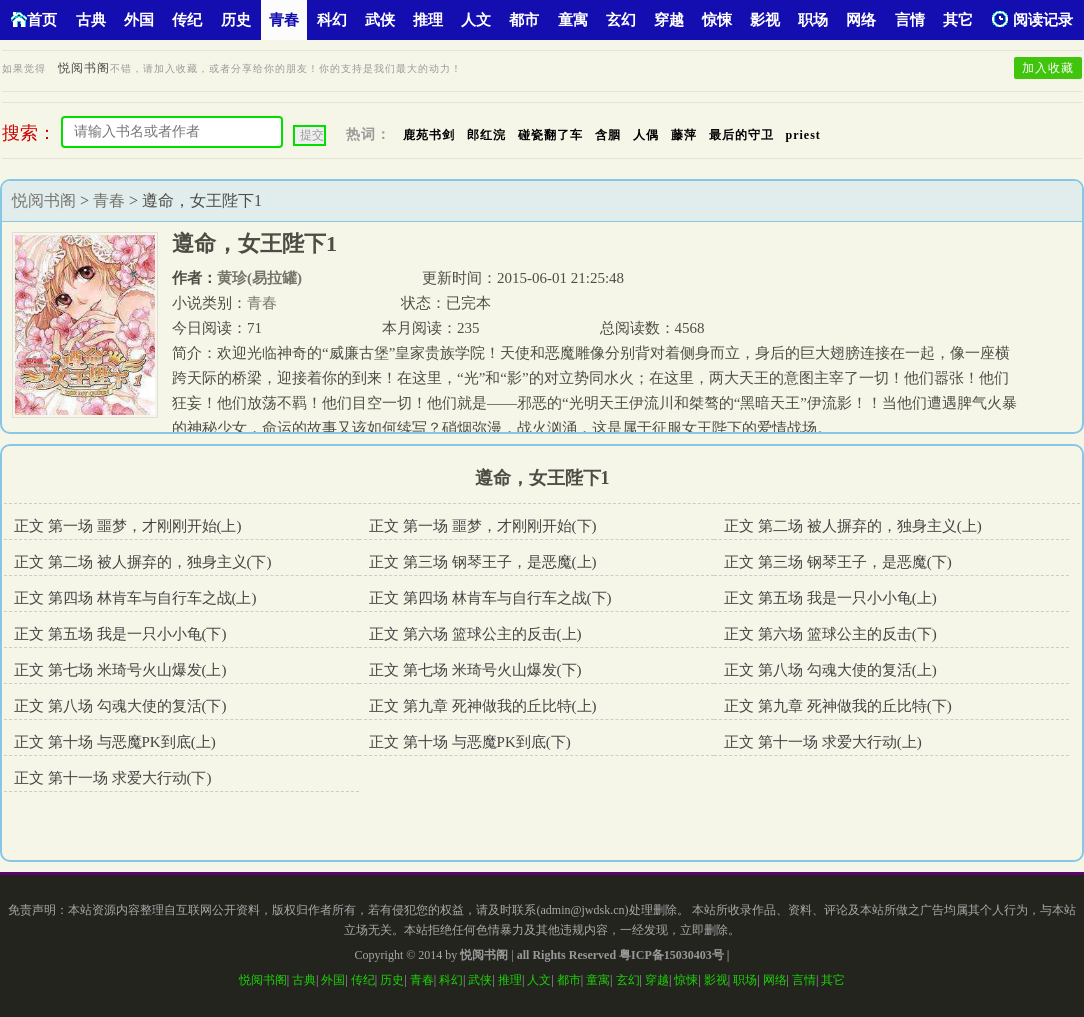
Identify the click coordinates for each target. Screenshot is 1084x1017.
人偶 (646, 135)
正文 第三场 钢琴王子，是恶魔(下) (838, 562)
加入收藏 (1048, 68)
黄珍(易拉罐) (259, 278)
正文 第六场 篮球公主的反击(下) (830, 634)
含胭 (608, 135)
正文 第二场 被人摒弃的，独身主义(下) (143, 562)
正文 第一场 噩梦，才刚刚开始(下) (483, 526)
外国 (139, 20)
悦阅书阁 (84, 68)
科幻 (332, 20)
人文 (476, 20)
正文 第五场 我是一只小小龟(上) (830, 598)
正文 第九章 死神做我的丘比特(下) (838, 706)
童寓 (573, 20)
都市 (524, 20)
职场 (813, 20)
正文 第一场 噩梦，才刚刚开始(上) (128, 526)
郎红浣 (486, 135)
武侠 (380, 20)
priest (803, 135)
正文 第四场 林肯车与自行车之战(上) (135, 598)
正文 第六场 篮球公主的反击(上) (475, 634)
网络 (861, 20)
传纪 (187, 20)
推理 (428, 20)
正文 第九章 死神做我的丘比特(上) (483, 706)
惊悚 (717, 20)
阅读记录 (1032, 19)
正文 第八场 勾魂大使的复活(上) (830, 670)
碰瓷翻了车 (550, 135)
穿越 (669, 20)
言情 (910, 20)
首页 (34, 19)
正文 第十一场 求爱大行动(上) (823, 742)
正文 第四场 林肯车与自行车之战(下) (490, 598)
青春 (284, 20)
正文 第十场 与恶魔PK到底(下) (470, 742)
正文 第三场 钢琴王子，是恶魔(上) (483, 562)
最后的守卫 (741, 135)
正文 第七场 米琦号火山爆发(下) (475, 670)
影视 (765, 20)
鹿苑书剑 (429, 135)
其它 (958, 20)
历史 (236, 20)
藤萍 (684, 135)
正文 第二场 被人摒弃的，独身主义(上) (853, 526)
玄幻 (621, 20)
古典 (91, 20)
